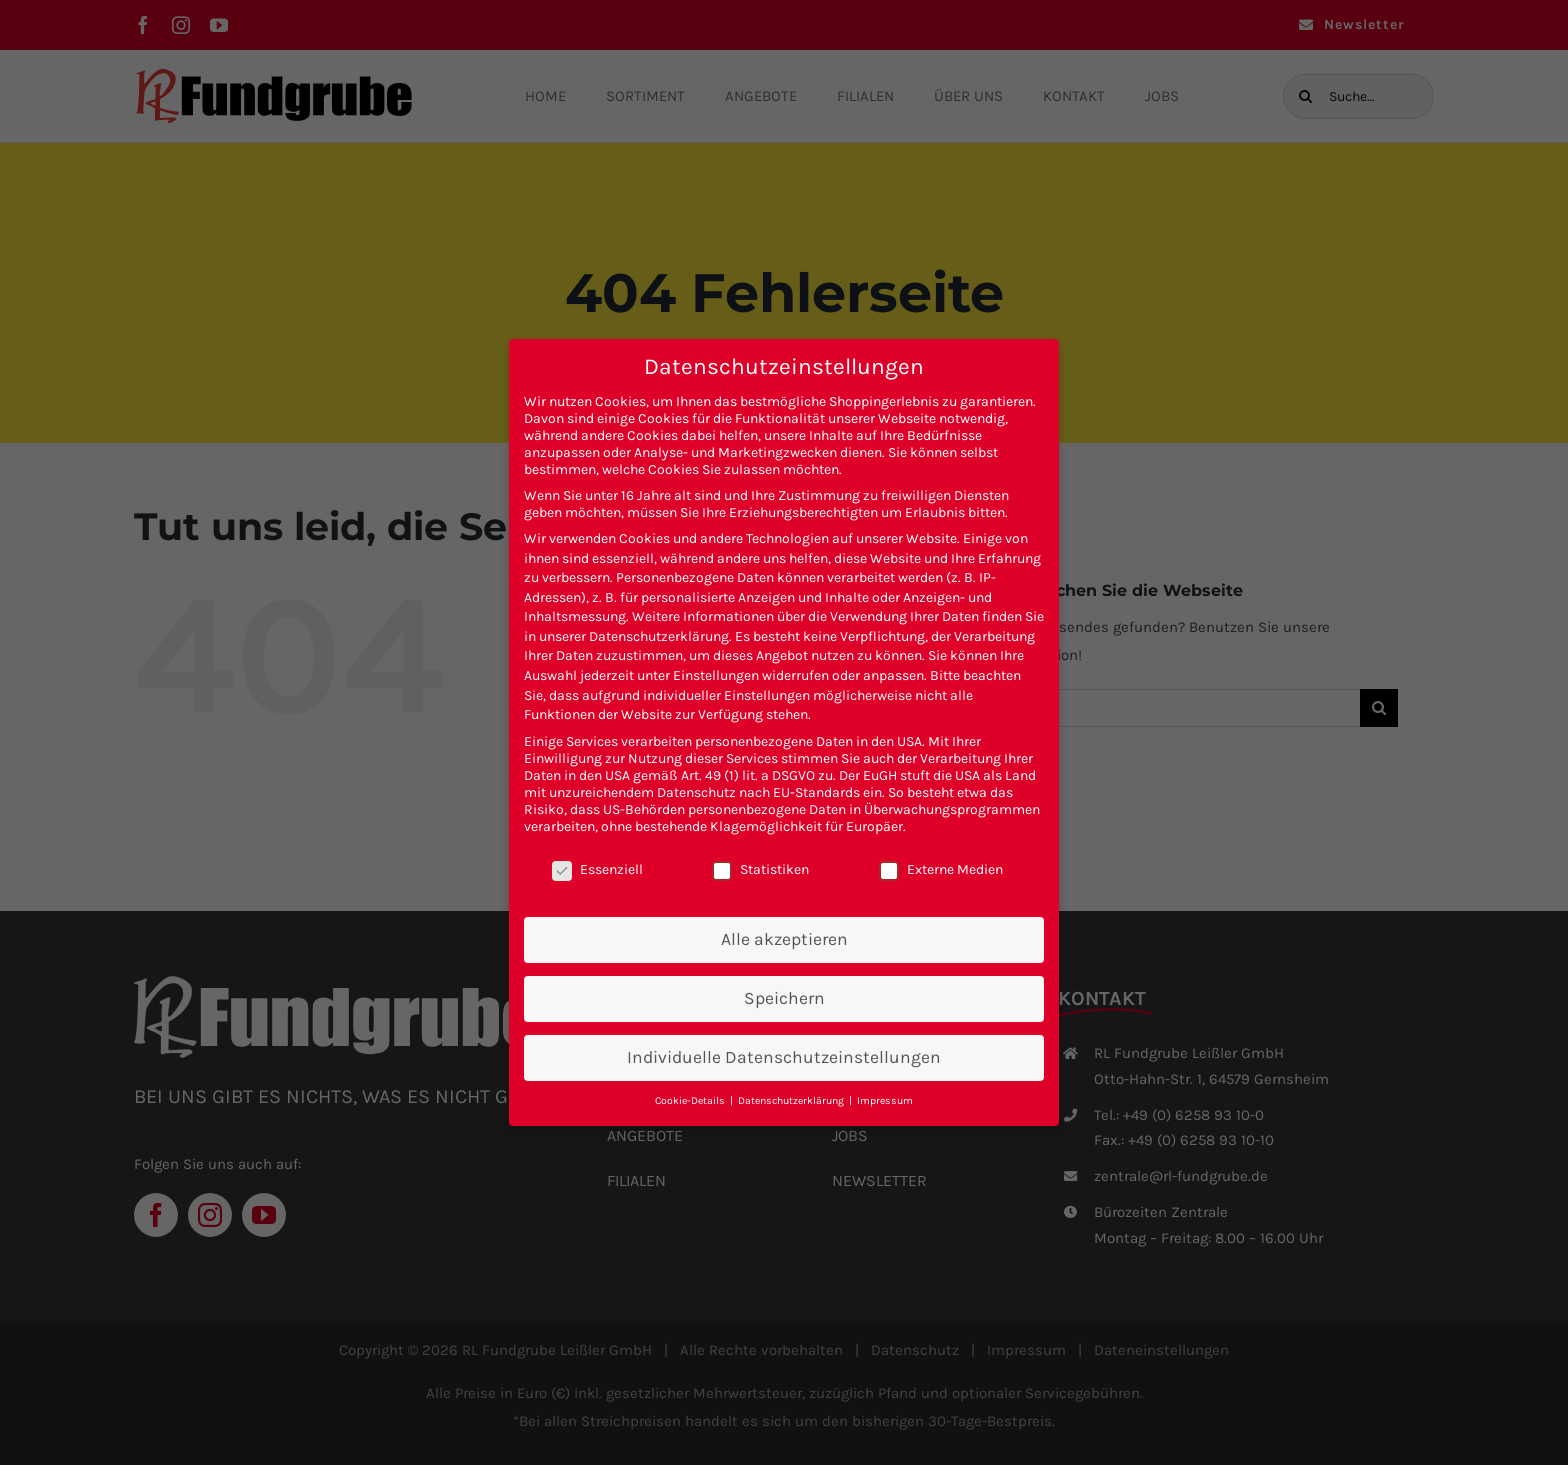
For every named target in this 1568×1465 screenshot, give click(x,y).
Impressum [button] (885, 1100)
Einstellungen (716, 675)
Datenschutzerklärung (659, 636)
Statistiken (760, 869)
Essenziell (597, 869)
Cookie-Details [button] (691, 1100)
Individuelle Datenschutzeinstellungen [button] (784, 1057)
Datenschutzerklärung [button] (792, 1100)
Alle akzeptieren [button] (784, 939)
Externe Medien (941, 869)
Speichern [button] (784, 998)
